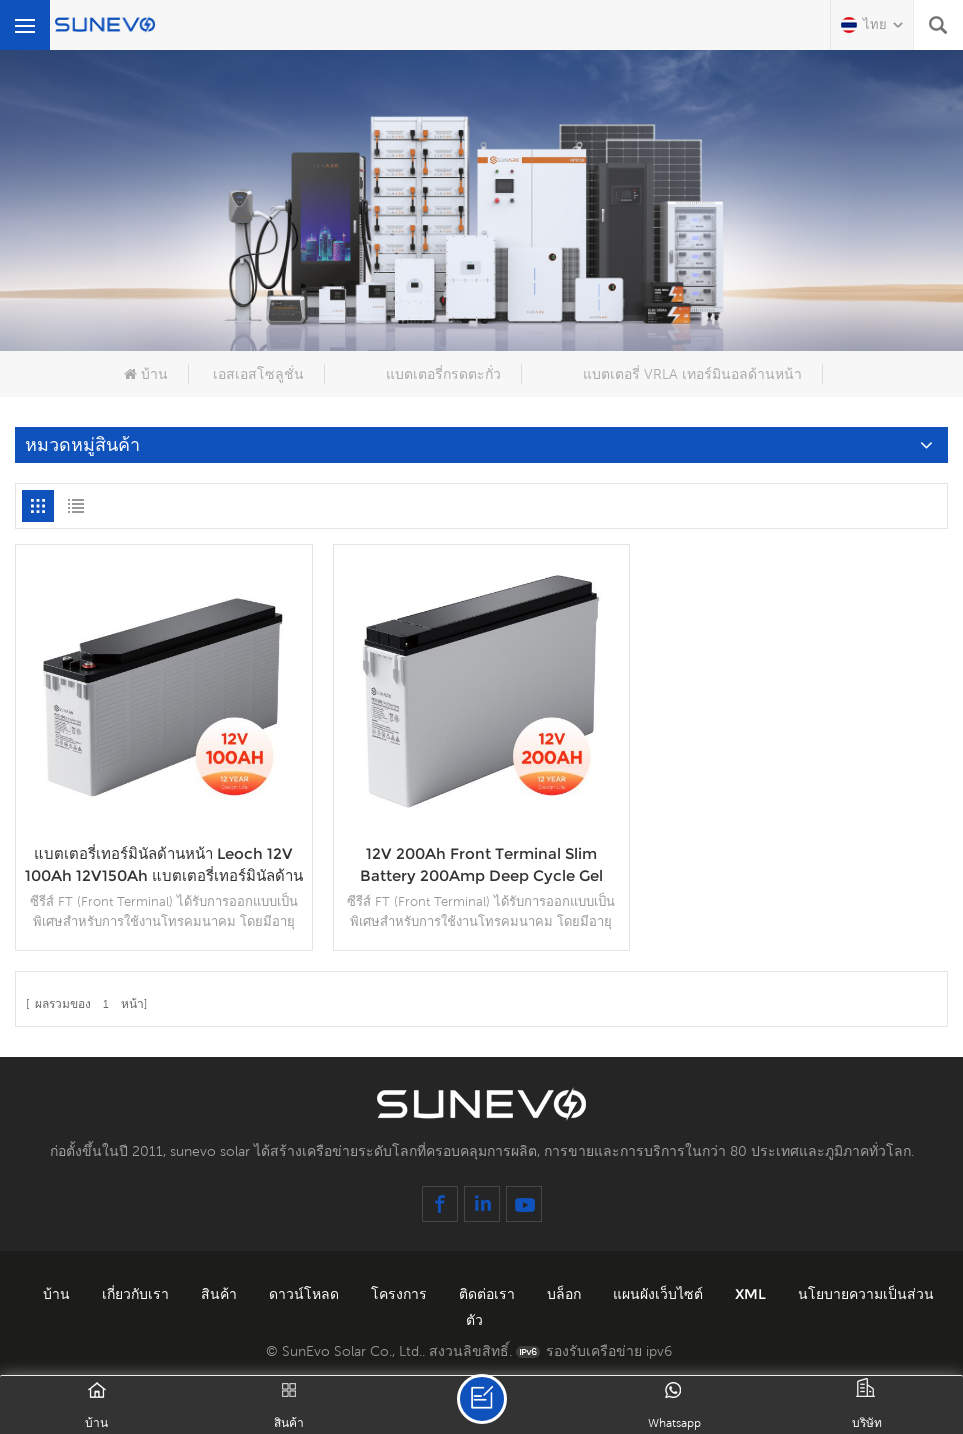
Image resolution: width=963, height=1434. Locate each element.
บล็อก (566, 1294)
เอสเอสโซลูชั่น (258, 374)
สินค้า (221, 1294)
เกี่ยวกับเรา (137, 1294)
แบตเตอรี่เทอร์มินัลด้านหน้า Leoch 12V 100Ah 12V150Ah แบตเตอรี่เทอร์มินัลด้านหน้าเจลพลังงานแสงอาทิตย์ (164, 865)
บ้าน (146, 374)
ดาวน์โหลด (306, 1294)
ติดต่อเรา (489, 1294)
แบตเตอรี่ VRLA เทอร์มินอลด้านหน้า (692, 374)
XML (752, 1294)
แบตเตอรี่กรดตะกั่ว (443, 374)
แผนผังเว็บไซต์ (660, 1294)
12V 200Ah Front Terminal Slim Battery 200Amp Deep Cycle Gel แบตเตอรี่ (481, 865)
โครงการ (401, 1294)
